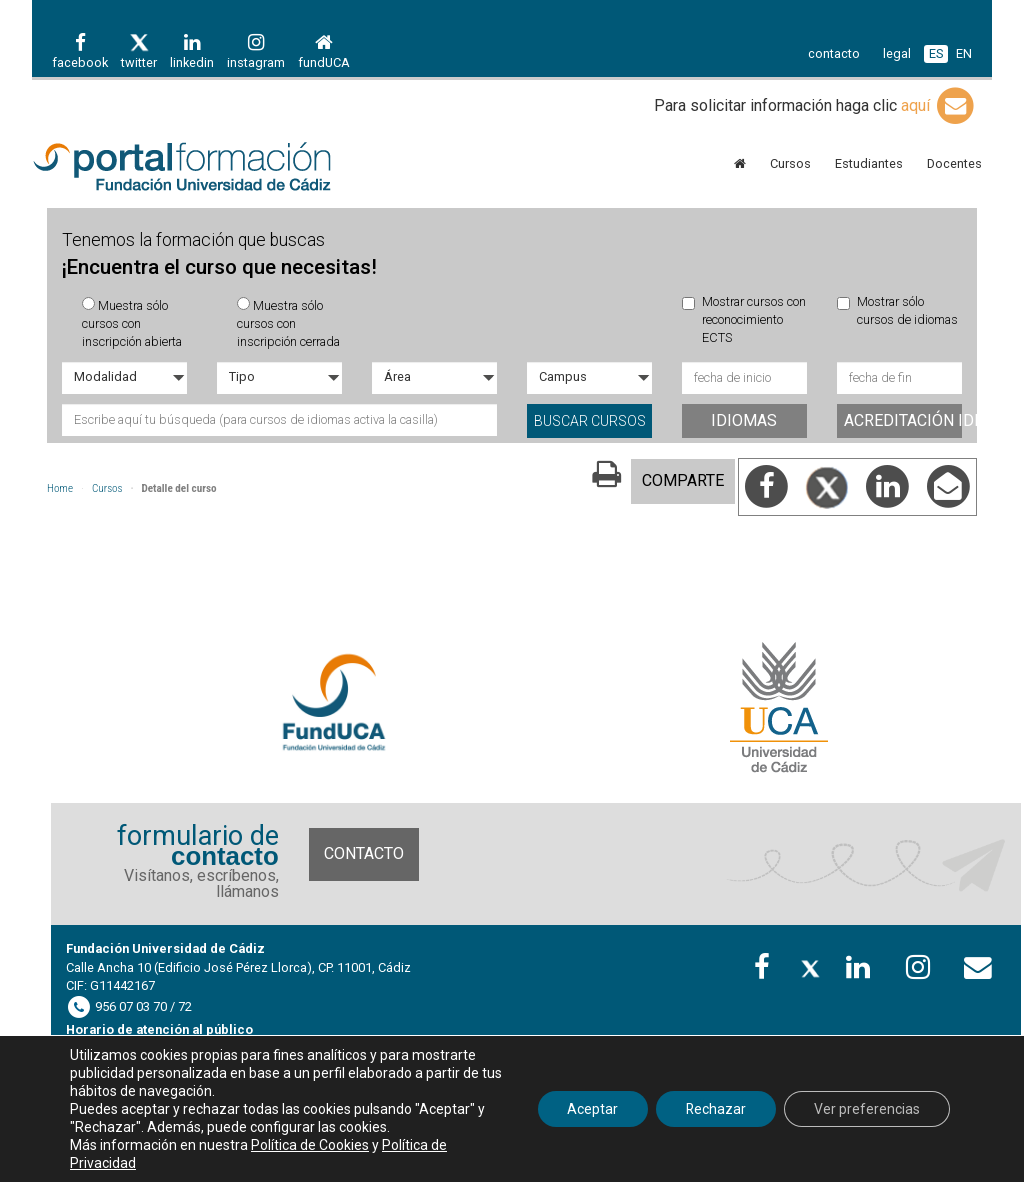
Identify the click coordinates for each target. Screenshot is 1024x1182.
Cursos (107, 488)
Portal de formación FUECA (182, 168)
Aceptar (591, 1109)
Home (60, 488)
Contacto (364, 853)
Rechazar (715, 1109)
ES (936, 53)
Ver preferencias (867, 1109)
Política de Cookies (310, 1145)
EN (964, 53)
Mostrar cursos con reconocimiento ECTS (744, 320)
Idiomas (744, 420)
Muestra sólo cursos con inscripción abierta (132, 323)
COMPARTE (683, 480)
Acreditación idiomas (903, 420)
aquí (939, 105)
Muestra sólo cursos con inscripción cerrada (288, 323)
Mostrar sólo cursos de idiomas (897, 310)
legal (897, 53)
